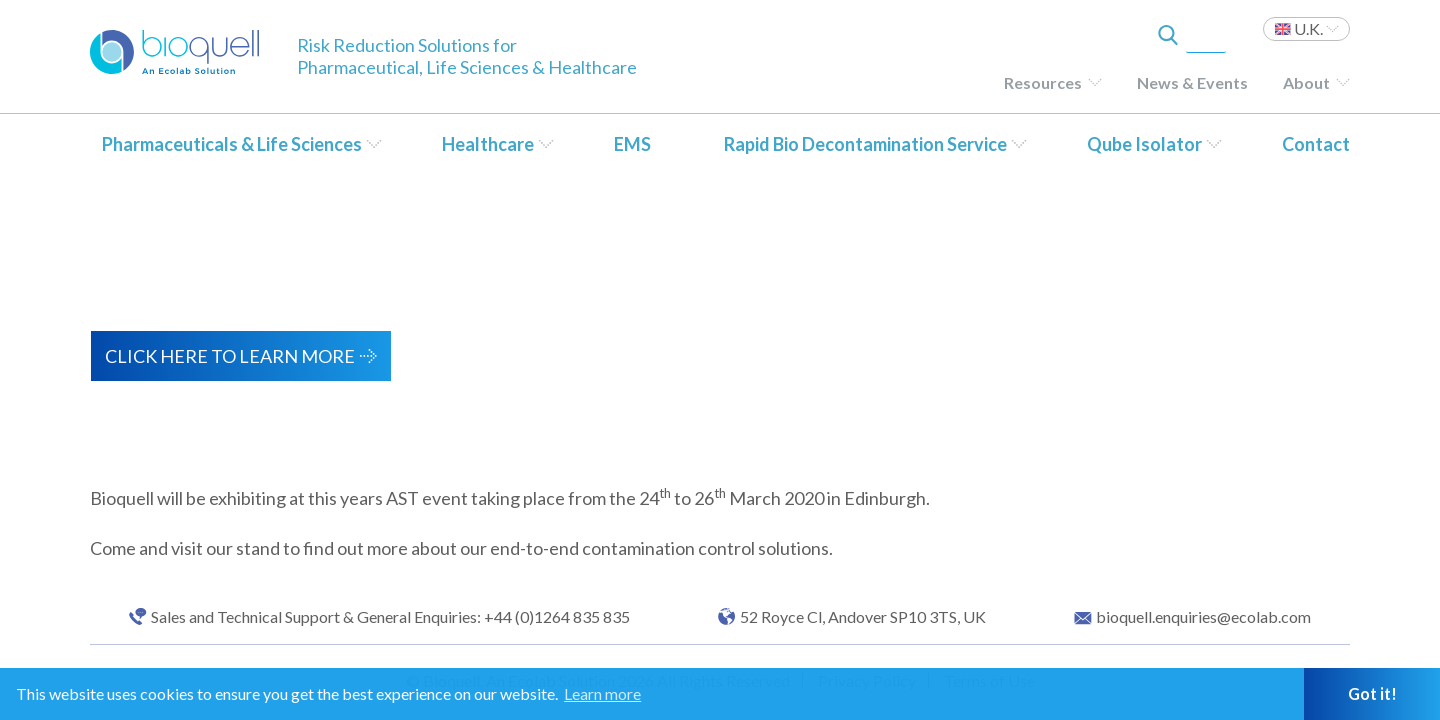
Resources (1043, 82)
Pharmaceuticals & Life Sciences (232, 144)
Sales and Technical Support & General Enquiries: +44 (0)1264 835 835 (390, 617)
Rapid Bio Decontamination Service (865, 144)
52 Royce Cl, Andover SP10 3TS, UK (863, 617)
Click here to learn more (230, 356)
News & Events (1192, 82)
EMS (632, 144)
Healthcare (488, 144)
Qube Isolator (1144, 144)
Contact (1316, 144)
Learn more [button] (602, 693)
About (1306, 82)
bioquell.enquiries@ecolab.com (1203, 617)
